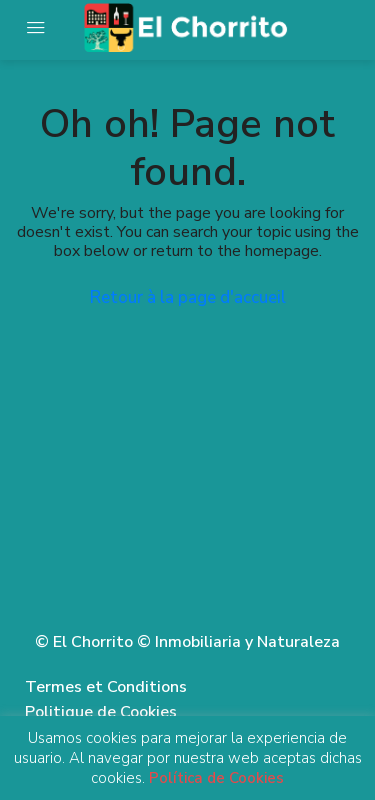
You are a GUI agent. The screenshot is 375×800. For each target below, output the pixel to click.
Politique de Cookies (101, 712)
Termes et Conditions (106, 687)
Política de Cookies (216, 778)
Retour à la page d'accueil (188, 297)
